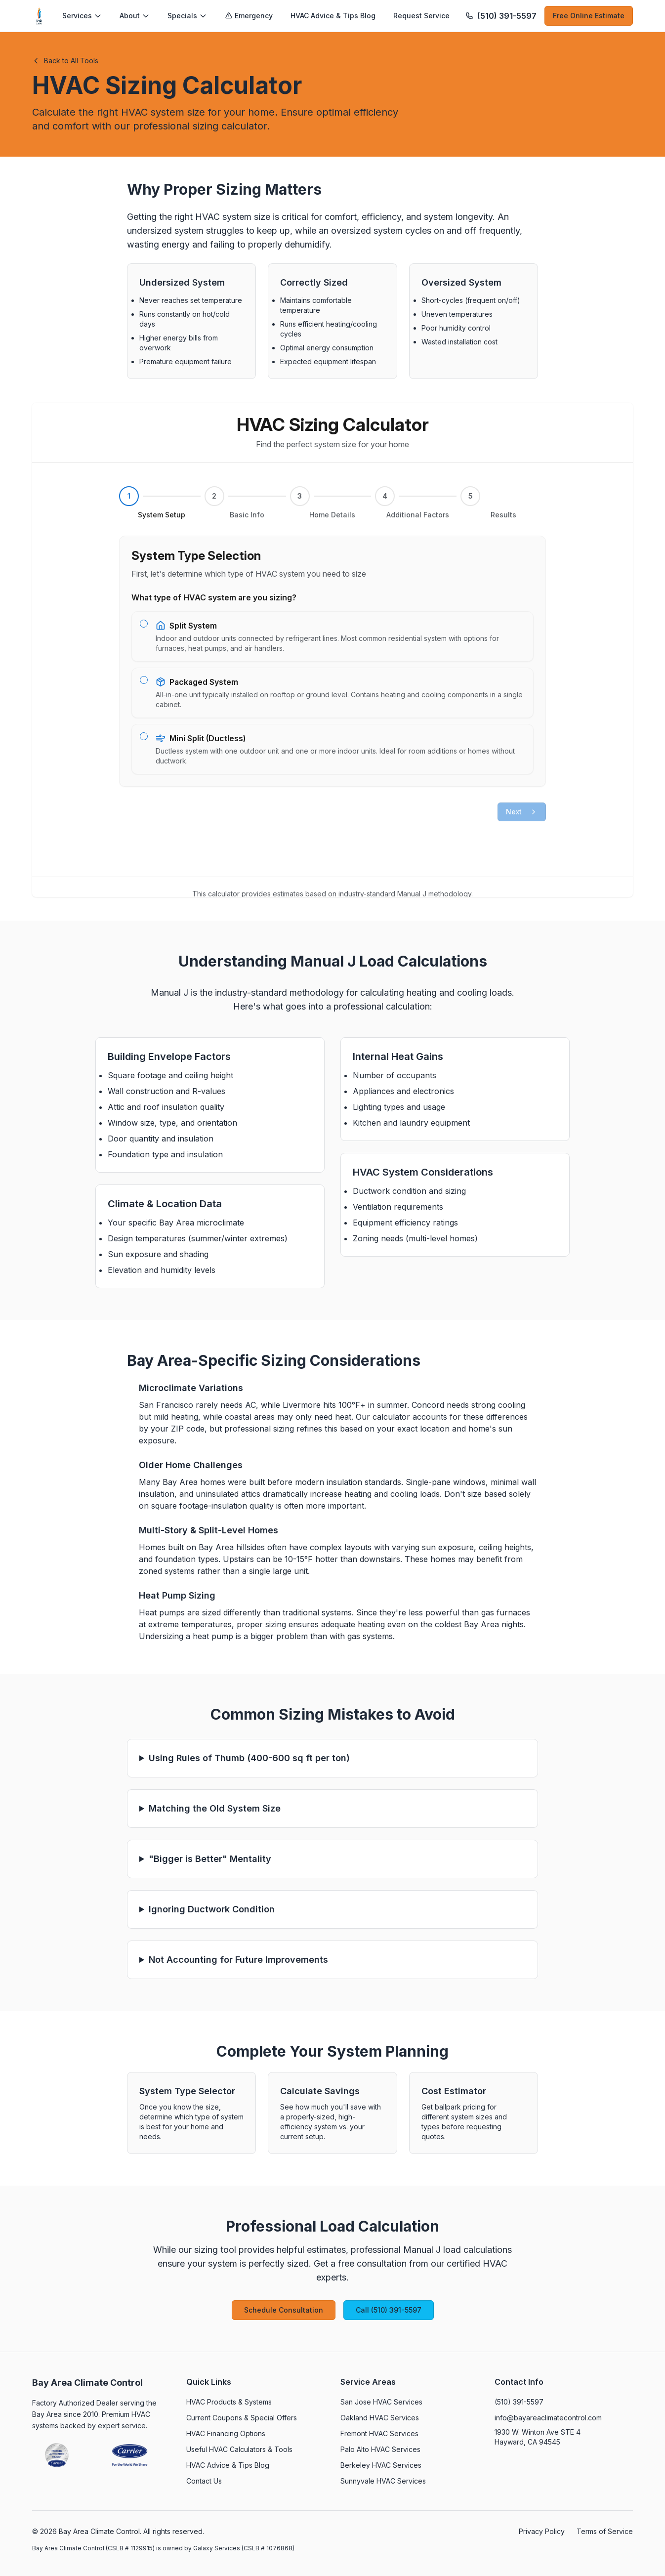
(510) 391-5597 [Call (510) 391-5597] (519, 2402)
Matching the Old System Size (215, 1808)
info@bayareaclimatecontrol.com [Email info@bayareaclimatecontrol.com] (548, 2417)
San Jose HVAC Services (381, 2402)
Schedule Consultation (283, 2310)
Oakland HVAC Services (379, 2417)
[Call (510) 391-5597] (501, 16)
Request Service (421, 15)
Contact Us (204, 2481)
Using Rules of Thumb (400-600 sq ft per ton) (249, 1758)
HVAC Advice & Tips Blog (333, 15)
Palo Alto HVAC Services (380, 2449)
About (135, 15)
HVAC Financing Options (225, 2433)
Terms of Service (605, 2531)
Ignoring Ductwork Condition (212, 1909)
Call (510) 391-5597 (388, 2310)
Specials (187, 15)
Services (82, 15)
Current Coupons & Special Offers (241, 2417)
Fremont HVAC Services (379, 2433)
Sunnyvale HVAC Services (383, 2481)
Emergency (249, 15)
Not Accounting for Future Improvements (238, 1959)
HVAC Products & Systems (229, 2402)
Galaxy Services (217, 2548)
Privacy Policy (542, 2531)
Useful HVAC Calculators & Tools (239, 2449)
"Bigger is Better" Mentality (210, 1859)
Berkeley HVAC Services (380, 2465)
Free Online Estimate (588, 15)
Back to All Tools (65, 60)
